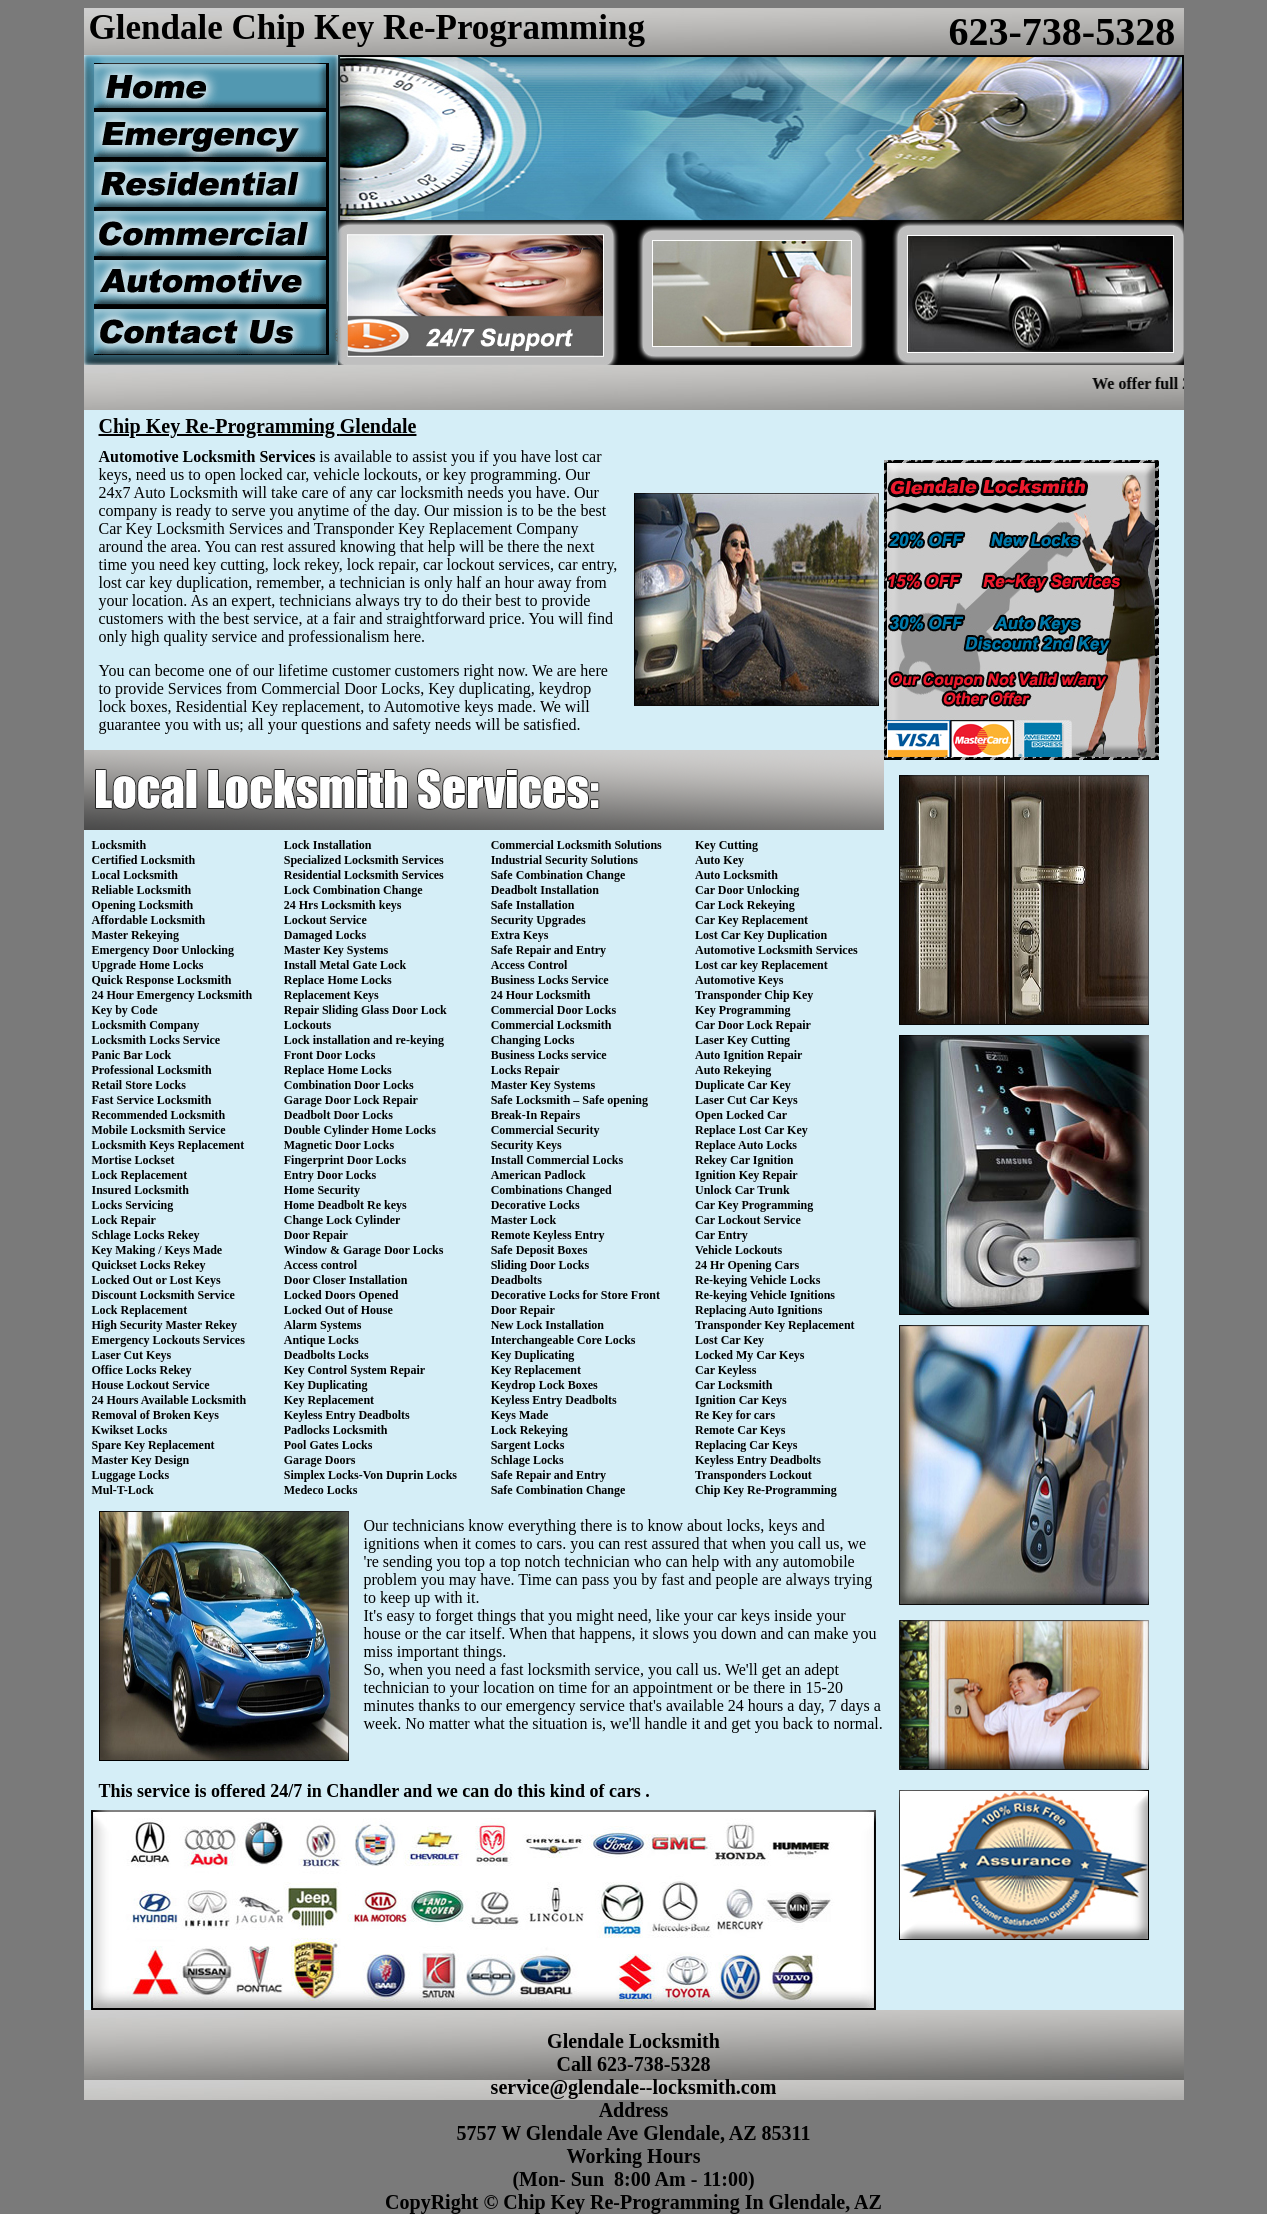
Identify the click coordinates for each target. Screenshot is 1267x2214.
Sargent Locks (528, 1445)
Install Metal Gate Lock (345, 965)
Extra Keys (520, 935)
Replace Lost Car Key (751, 1130)
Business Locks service (549, 1055)
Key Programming (742, 1010)
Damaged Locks (325, 935)
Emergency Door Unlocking (163, 950)
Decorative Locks (535, 1205)
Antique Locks (321, 1340)
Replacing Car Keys (746, 1445)
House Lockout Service (151, 1385)
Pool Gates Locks (328, 1445)
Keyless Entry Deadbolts (347, 1415)
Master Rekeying (135, 935)
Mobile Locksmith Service (159, 1130)
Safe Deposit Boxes (539, 1250)
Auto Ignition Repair (748, 1055)
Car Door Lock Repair (753, 1025)
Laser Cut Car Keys (746, 1100)
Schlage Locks (527, 1460)
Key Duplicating (326, 1385)
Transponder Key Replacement (775, 1325)
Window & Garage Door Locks (364, 1250)
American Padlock (538, 1175)
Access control (320, 1265)
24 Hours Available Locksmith (169, 1400)
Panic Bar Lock (132, 1055)
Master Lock (523, 1220)
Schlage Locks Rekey (146, 1235)
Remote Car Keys (740, 1430)
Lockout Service (325, 920)
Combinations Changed (551, 1190)
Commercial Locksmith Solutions (576, 845)
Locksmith (119, 845)
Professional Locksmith (152, 1070)
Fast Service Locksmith (152, 1100)
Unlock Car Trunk (742, 1190)
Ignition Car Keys (741, 1400)
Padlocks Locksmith (336, 1430)
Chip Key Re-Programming (766, 1490)
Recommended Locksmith (159, 1115)
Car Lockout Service (748, 1220)
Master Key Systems (336, 950)
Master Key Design (141, 1460)
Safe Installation (533, 905)
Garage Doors (320, 1460)
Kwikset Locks (130, 1430)
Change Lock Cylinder (342, 1220)
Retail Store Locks (139, 1085)
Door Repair (316, 1235)
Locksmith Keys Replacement (168, 1145)
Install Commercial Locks (557, 1160)
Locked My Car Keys (749, 1355)
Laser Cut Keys (132, 1355)
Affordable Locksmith (149, 920)
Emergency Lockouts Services (168, 1340)
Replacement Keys (331, 995)
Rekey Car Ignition (744, 1160)
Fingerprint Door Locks (345, 1160)
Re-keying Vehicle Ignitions (765, 1295)
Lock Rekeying (529, 1430)
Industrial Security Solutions (564, 860)
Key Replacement (329, 1400)
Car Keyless (725, 1370)
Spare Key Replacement (153, 1445)
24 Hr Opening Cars (747, 1265)
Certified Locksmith (144, 860)
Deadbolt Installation (545, 890)
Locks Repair (525, 1070)
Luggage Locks (131, 1475)
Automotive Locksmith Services (776, 950)
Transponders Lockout (753, 1475)
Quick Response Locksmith (162, 980)
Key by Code (125, 1010)
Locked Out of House (338, 1310)
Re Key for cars (735, 1415)
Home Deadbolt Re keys (345, 1205)
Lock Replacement (140, 1175)
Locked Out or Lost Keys (156, 1280)
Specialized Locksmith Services (364, 860)
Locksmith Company (146, 1025)
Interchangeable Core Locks (563, 1340)
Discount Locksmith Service (163, 1295)
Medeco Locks (321, 1490)
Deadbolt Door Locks (338, 1115)
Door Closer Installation (346, 1280)
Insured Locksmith (140, 1190)
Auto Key (719, 860)
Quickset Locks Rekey (149, 1265)
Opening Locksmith (143, 905)
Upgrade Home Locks (148, 965)
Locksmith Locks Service (156, 1040)
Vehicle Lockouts (738, 1250)
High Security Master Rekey (164, 1325)
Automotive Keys (739, 980)
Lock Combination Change (353, 890)
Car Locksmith (733, 1385)
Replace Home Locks (338, 980)
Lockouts (307, 1025)
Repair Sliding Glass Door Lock (365, 1010)
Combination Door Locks (349, 1085)
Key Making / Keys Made (157, 1250)
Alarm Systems (323, 1325)
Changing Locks (533, 1040)
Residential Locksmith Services (364, 875)
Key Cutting (726, 845)
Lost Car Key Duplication (761, 935)
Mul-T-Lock (123, 1490)
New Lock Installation (547, 1325)
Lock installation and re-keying (364, 1040)
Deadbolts (516, 1280)
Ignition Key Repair (746, 1175)
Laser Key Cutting (742, 1040)
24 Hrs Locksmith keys (343, 905)
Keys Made (520, 1415)
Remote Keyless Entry (548, 1235)
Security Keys (526, 1145)
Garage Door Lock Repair (351, 1100)
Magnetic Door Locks (339, 1145)
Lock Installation (328, 845)
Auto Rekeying (733, 1070)
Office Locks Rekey (142, 1370)
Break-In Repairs (535, 1115)
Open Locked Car (741, 1115)
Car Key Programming (754, 1205)
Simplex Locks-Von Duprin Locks (370, 1475)
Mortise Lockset (133, 1160)
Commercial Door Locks (554, 1010)
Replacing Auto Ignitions (758, 1310)
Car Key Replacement (751, 920)
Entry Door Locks (330, 1175)
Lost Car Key (729, 1340)
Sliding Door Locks (540, 1265)
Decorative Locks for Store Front (575, 1295)
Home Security (322, 1190)
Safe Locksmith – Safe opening (569, 1100)
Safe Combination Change (558, 875)
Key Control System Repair (354, 1370)
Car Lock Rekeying (745, 905)
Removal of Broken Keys (155, 1415)
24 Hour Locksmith (541, 995)
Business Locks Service (550, 980)
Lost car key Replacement (761, 965)
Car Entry (721, 1235)
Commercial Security (545, 1130)
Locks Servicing (133, 1205)
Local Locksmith (135, 875)
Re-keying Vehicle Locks (757, 1280)
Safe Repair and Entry (548, 950)
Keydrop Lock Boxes (544, 1385)
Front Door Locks (330, 1055)
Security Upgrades (538, 920)
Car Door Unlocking (747, 890)
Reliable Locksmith (142, 890)
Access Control (529, 965)
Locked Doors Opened (341, 1295)
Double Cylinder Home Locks (360, 1130)
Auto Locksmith (736, 875)
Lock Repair (124, 1220)
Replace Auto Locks (746, 1145)
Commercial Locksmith (551, 1025)
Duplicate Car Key (743, 1085)
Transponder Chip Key (754, 995)
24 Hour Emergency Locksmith (172, 995)
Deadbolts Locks (326, 1355)
